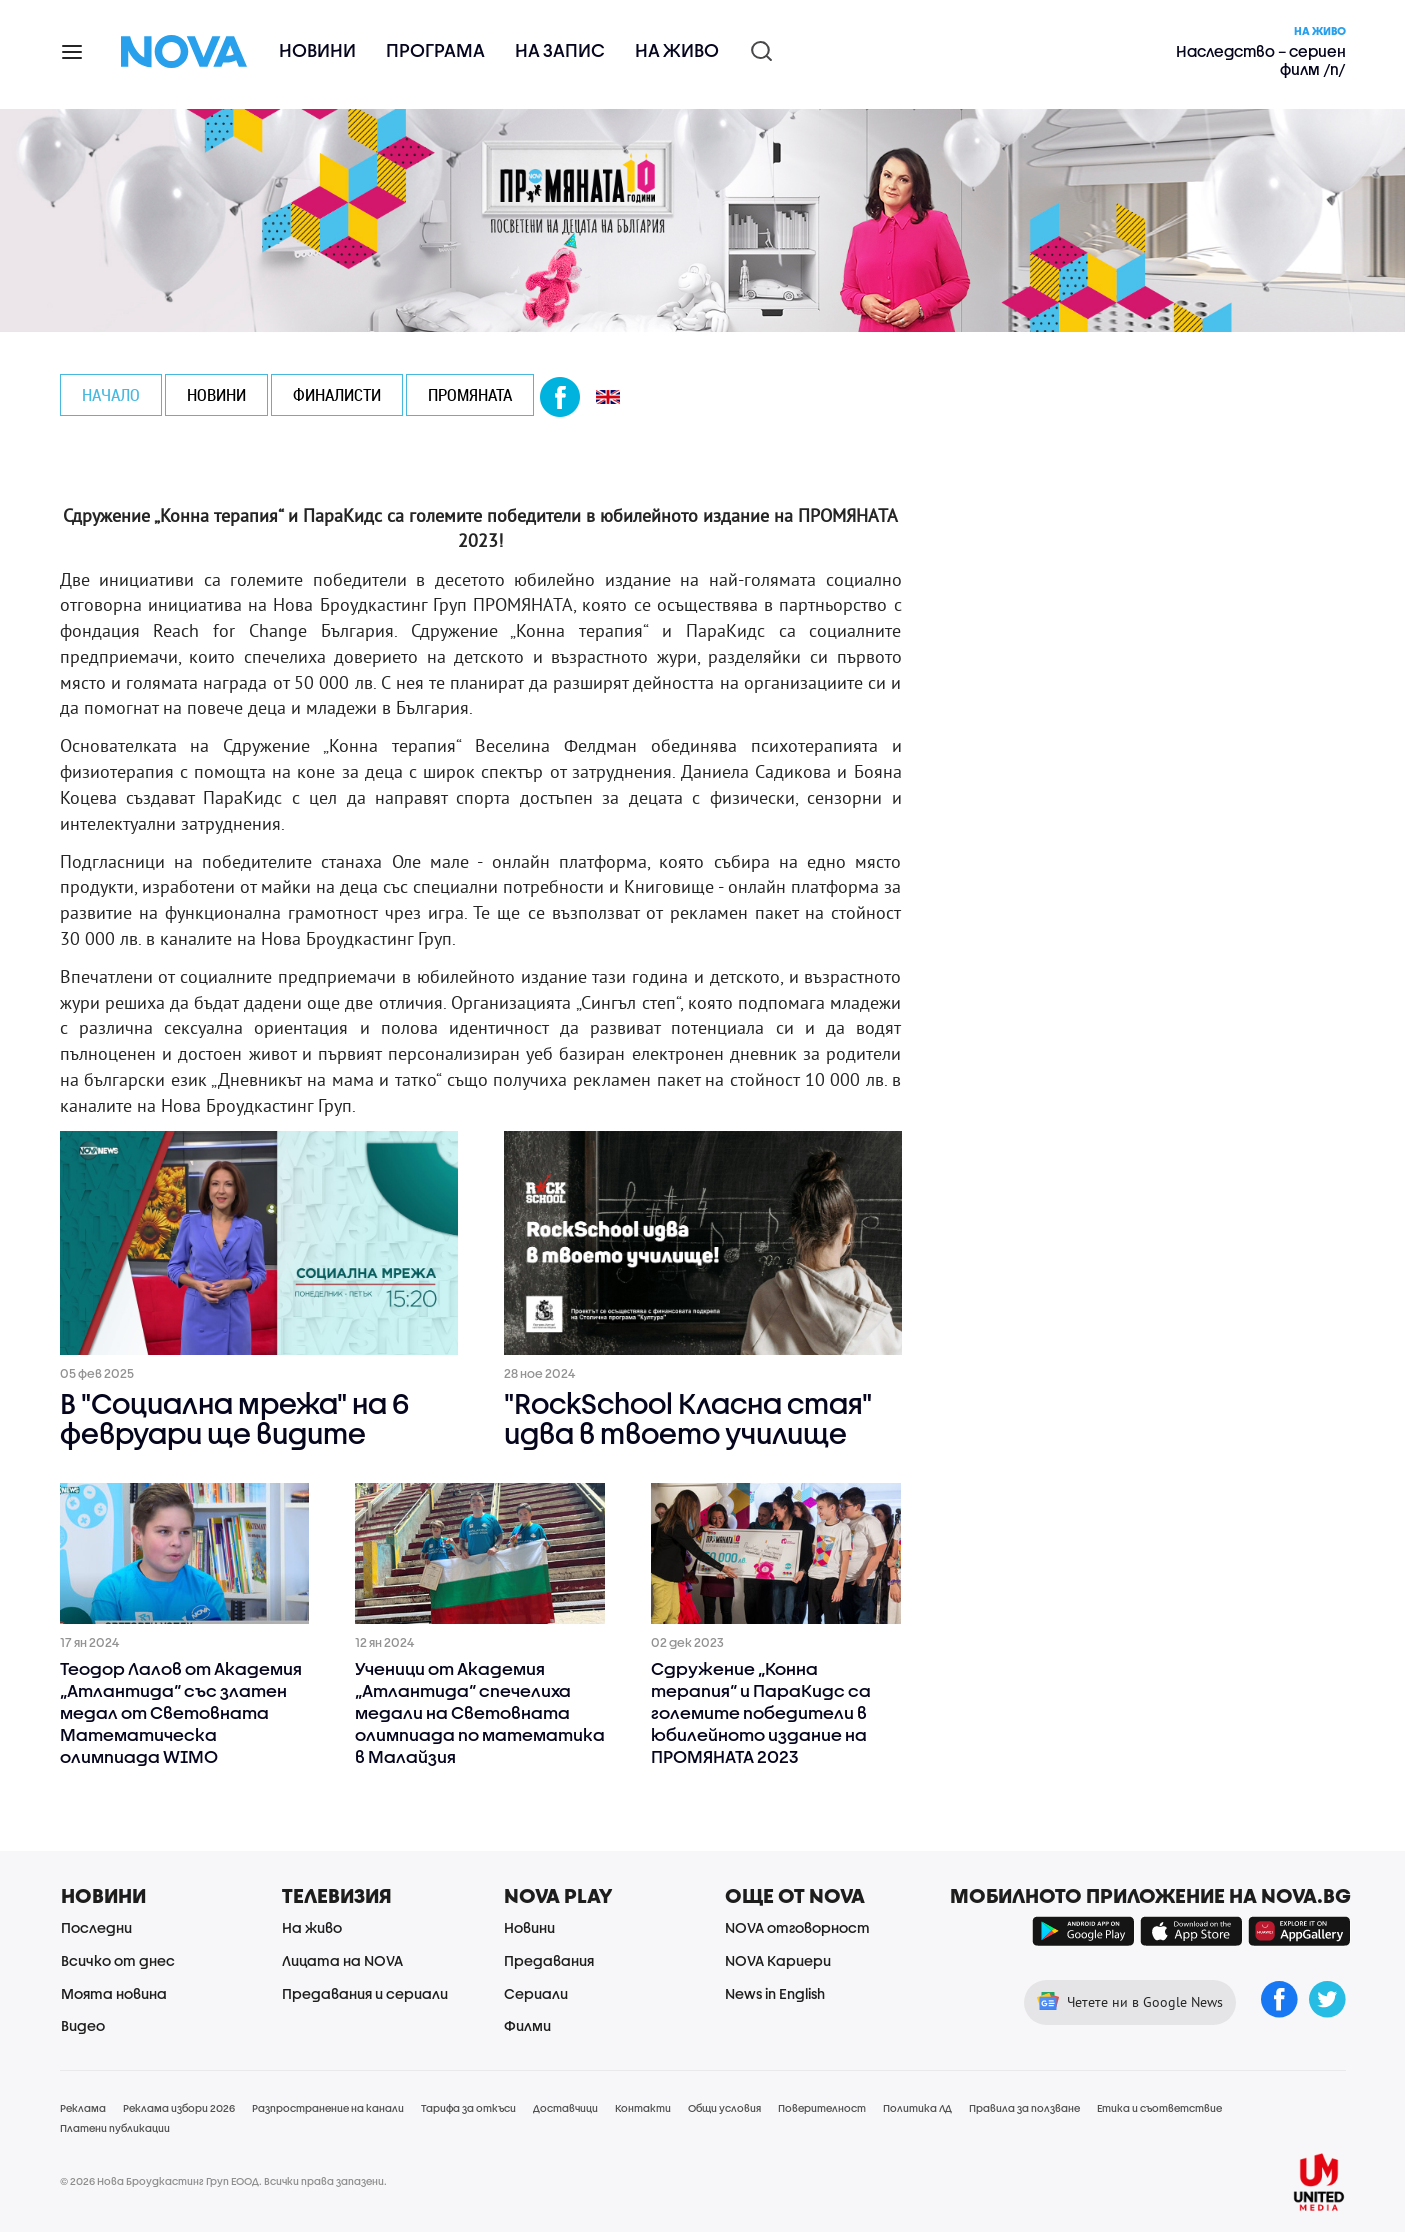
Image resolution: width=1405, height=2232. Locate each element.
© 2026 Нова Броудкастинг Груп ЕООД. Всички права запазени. (223, 2181)
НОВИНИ (216, 394)
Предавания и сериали (365, 1993)
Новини (317, 50)
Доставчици (565, 2108)
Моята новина (114, 1993)
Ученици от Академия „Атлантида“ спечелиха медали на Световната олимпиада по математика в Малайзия (480, 1712)
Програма (435, 50)
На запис (560, 50)
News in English (775, 1993)
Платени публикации (115, 2128)
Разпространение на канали (328, 2108)
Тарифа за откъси (468, 2108)
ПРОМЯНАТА (470, 394)
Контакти (643, 2108)
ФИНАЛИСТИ (337, 394)
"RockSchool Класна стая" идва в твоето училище (688, 1420)
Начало (111, 394)
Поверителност (822, 2108)
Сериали (536, 1993)
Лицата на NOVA (342, 1960)
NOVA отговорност (797, 1927)
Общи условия (724, 2108)
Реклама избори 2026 (179, 2108)
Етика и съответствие (1159, 2108)
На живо (677, 50)
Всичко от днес (118, 1960)
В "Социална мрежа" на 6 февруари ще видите (234, 1420)
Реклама (83, 2108)
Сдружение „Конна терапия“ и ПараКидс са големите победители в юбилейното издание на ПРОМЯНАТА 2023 (761, 1712)
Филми (527, 2025)
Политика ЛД (917, 2108)
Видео (83, 2025)
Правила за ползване (1024, 2108)
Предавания (549, 1960)
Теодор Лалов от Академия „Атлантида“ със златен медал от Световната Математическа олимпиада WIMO (181, 1712)
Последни (96, 1927)
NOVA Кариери (778, 1960)
